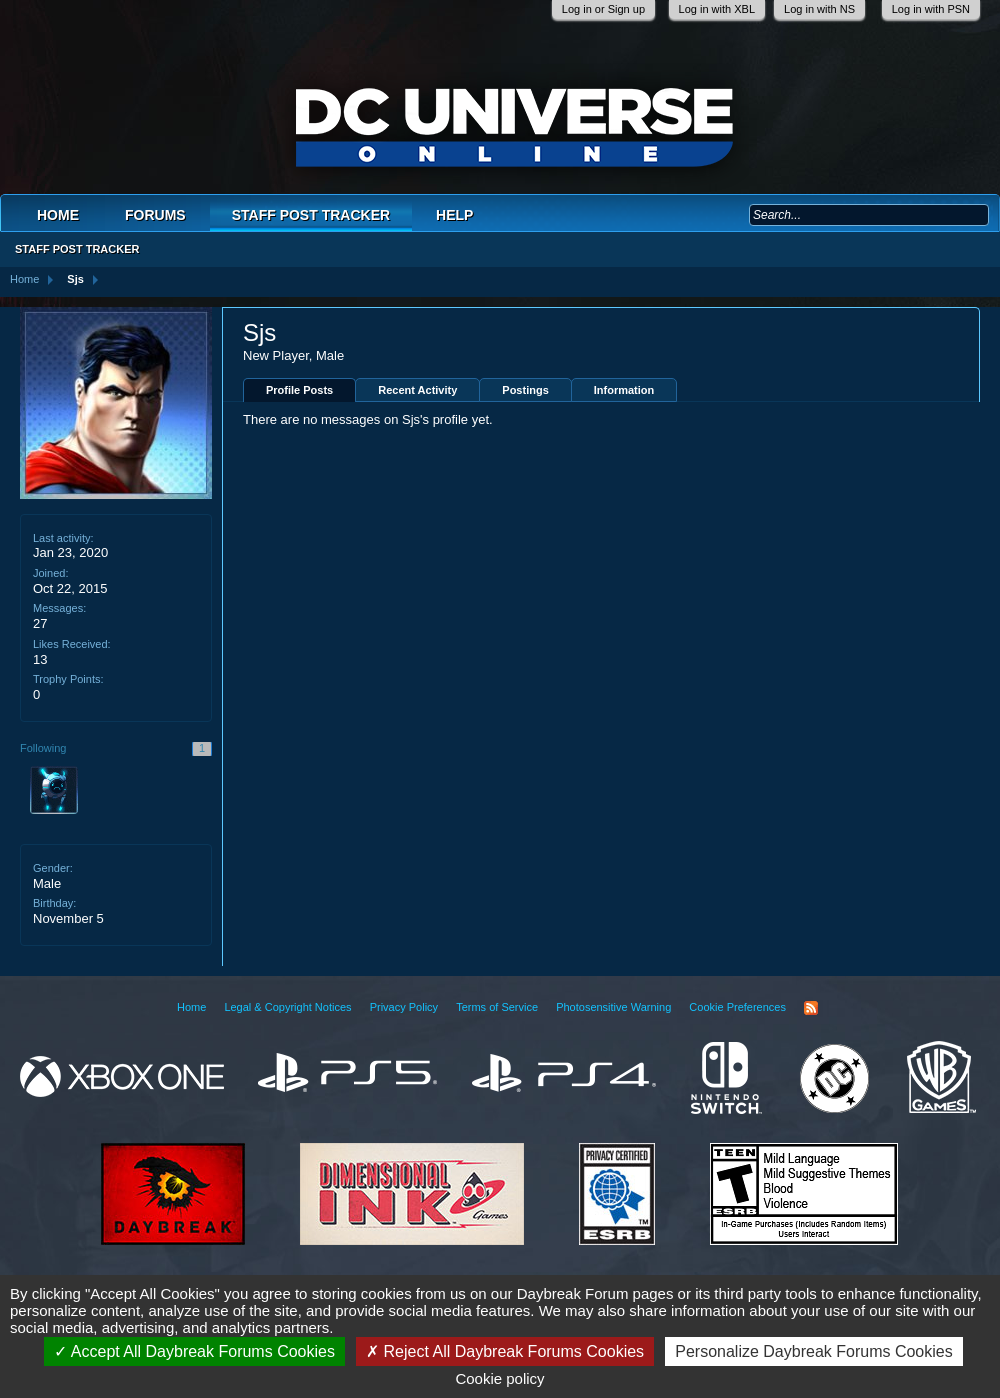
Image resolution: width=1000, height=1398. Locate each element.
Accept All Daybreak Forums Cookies (194, 1351)
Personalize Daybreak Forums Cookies (813, 1351)
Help (454, 215)
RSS (811, 1008)
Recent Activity (417, 390)
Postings (525, 390)
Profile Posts (299, 390)
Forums (155, 215)
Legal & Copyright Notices (287, 1007)
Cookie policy (499, 1378)
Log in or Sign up (603, 9)
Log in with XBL (717, 9)
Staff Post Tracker (311, 215)
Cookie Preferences (737, 1007)
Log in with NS (819, 9)
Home (58, 215)
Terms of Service (497, 1007)
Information (624, 390)
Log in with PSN (931, 9)
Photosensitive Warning (613, 1007)
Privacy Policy (404, 1007)
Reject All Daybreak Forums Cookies (505, 1351)
